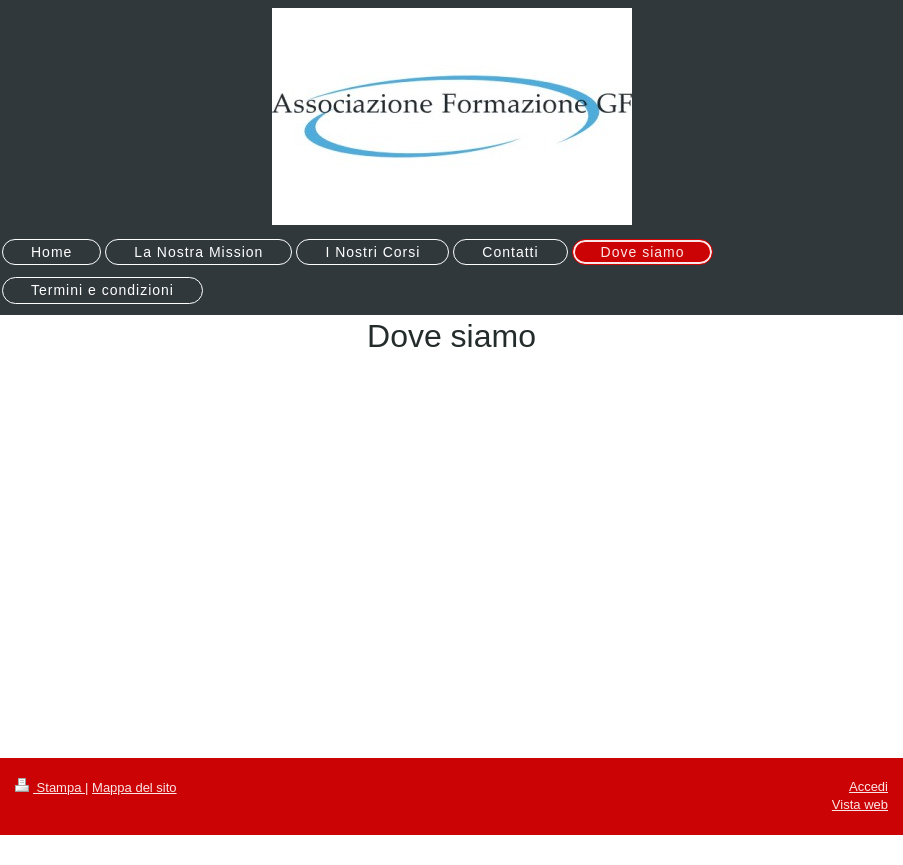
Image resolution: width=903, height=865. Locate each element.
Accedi (868, 786)
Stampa (50, 787)
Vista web (860, 804)
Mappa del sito (134, 787)
